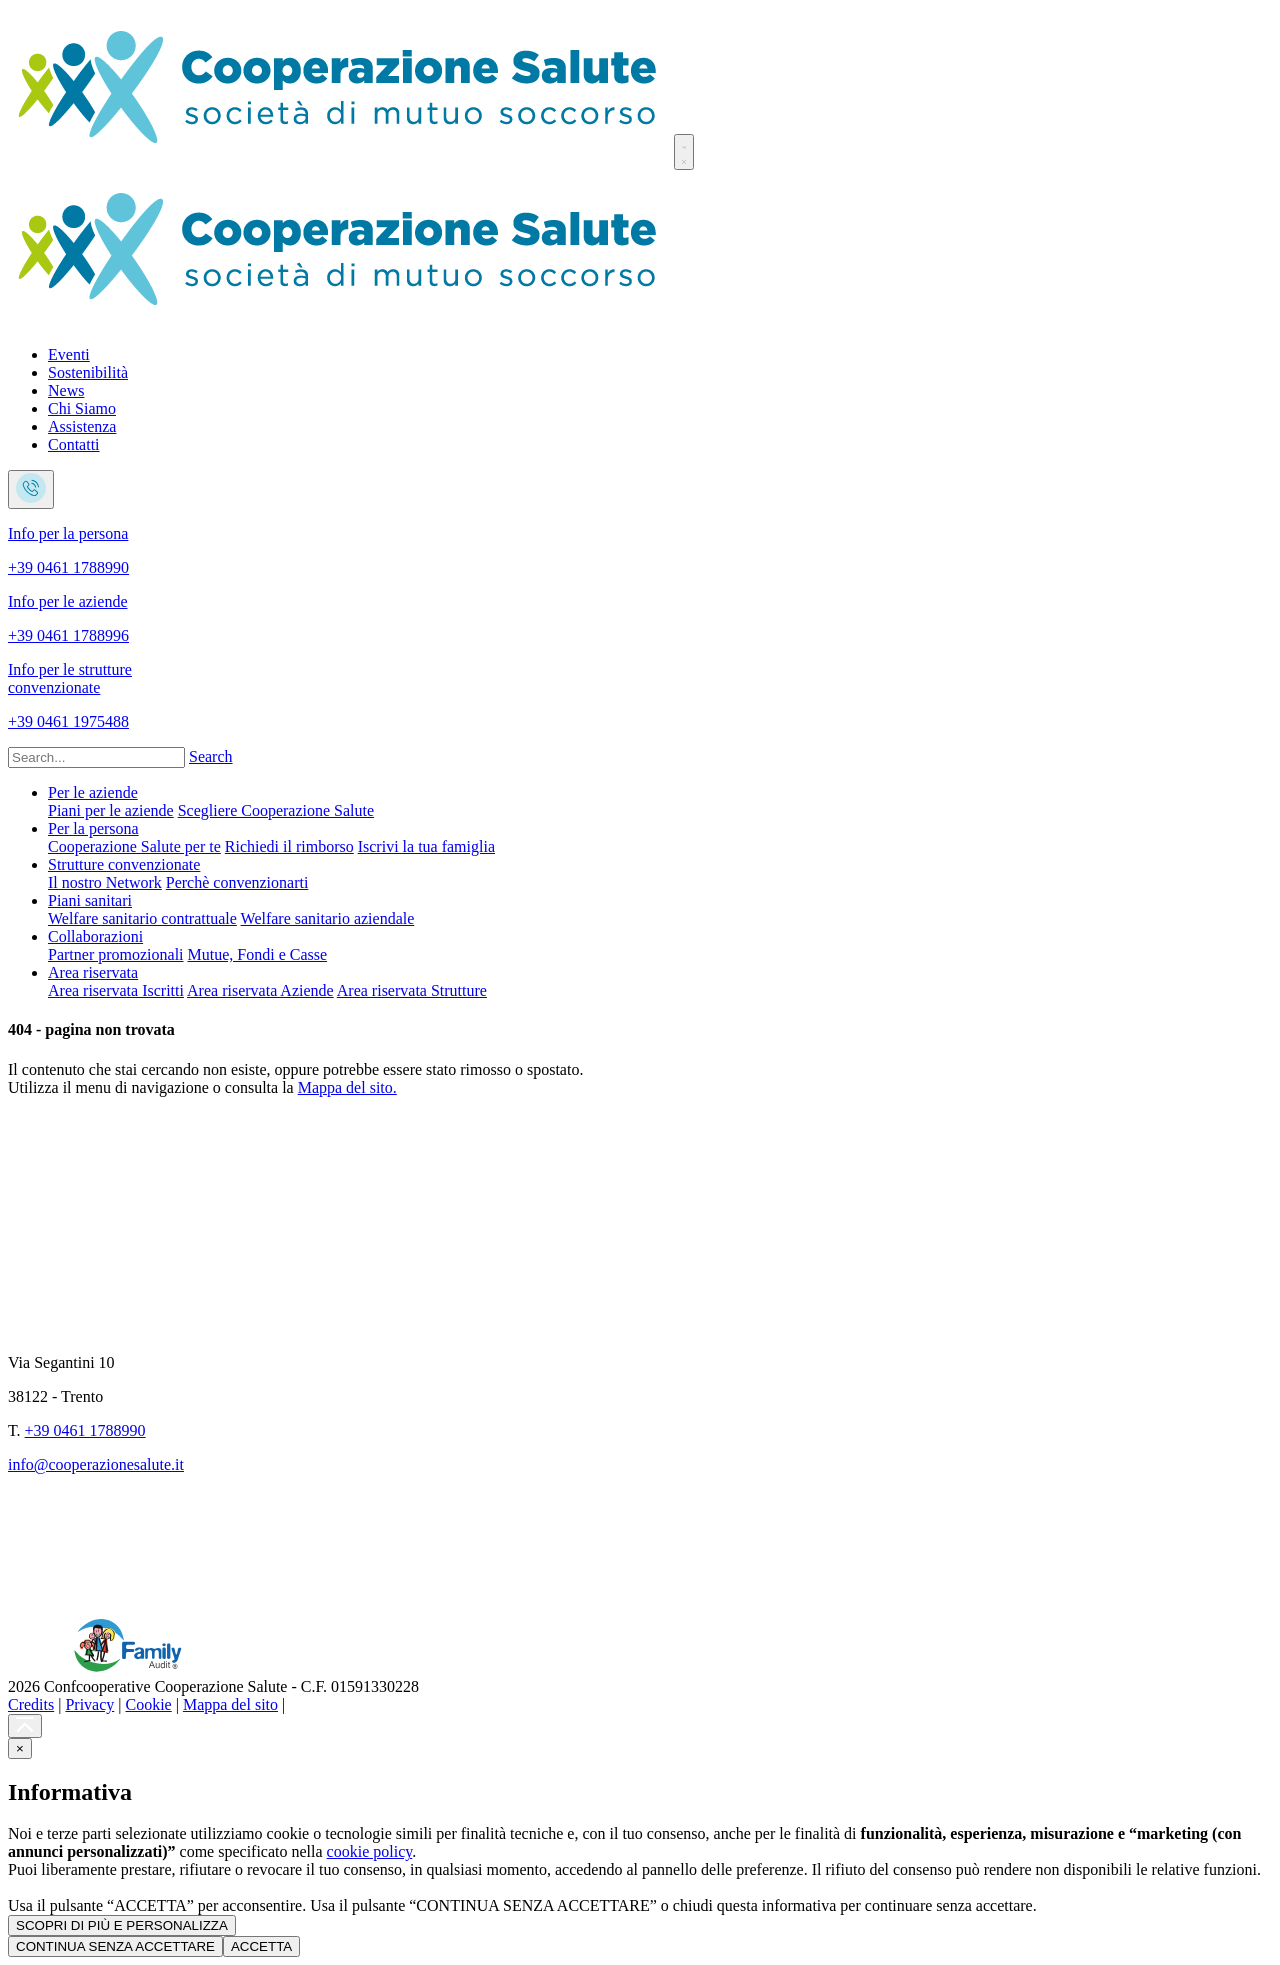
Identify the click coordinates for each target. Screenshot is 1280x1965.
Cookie (149, 1704)
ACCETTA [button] (261, 1946)
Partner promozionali (116, 954)
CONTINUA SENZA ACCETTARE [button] (115, 1946)
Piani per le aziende (111, 810)
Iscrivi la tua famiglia (426, 846)
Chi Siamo (82, 408)
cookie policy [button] (370, 1851)
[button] (20, 1748)
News (66, 390)
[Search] (96, 757)
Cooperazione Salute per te (134, 846)
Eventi (69, 354)
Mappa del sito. (347, 1087)
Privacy (89, 1704)
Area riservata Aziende (260, 990)
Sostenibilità (88, 372)
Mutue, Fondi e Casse (258, 954)
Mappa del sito (230, 1704)
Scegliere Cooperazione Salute (276, 810)
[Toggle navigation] (684, 152)
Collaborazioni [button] (95, 936)
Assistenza (82, 426)
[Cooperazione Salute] (339, 158)
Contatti (74, 444)
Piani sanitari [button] (90, 900)
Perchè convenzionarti (237, 882)
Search (211, 756)
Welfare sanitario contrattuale (142, 918)
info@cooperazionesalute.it (96, 1464)
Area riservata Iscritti (116, 990)
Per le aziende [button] (93, 792)
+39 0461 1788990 (85, 1430)
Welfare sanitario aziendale (328, 918)
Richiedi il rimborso (289, 846)
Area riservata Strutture (412, 990)
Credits (31, 1704)
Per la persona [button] (93, 828)
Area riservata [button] (93, 972)
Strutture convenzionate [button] (124, 864)
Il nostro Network (105, 882)
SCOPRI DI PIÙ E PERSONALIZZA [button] (122, 1925)
